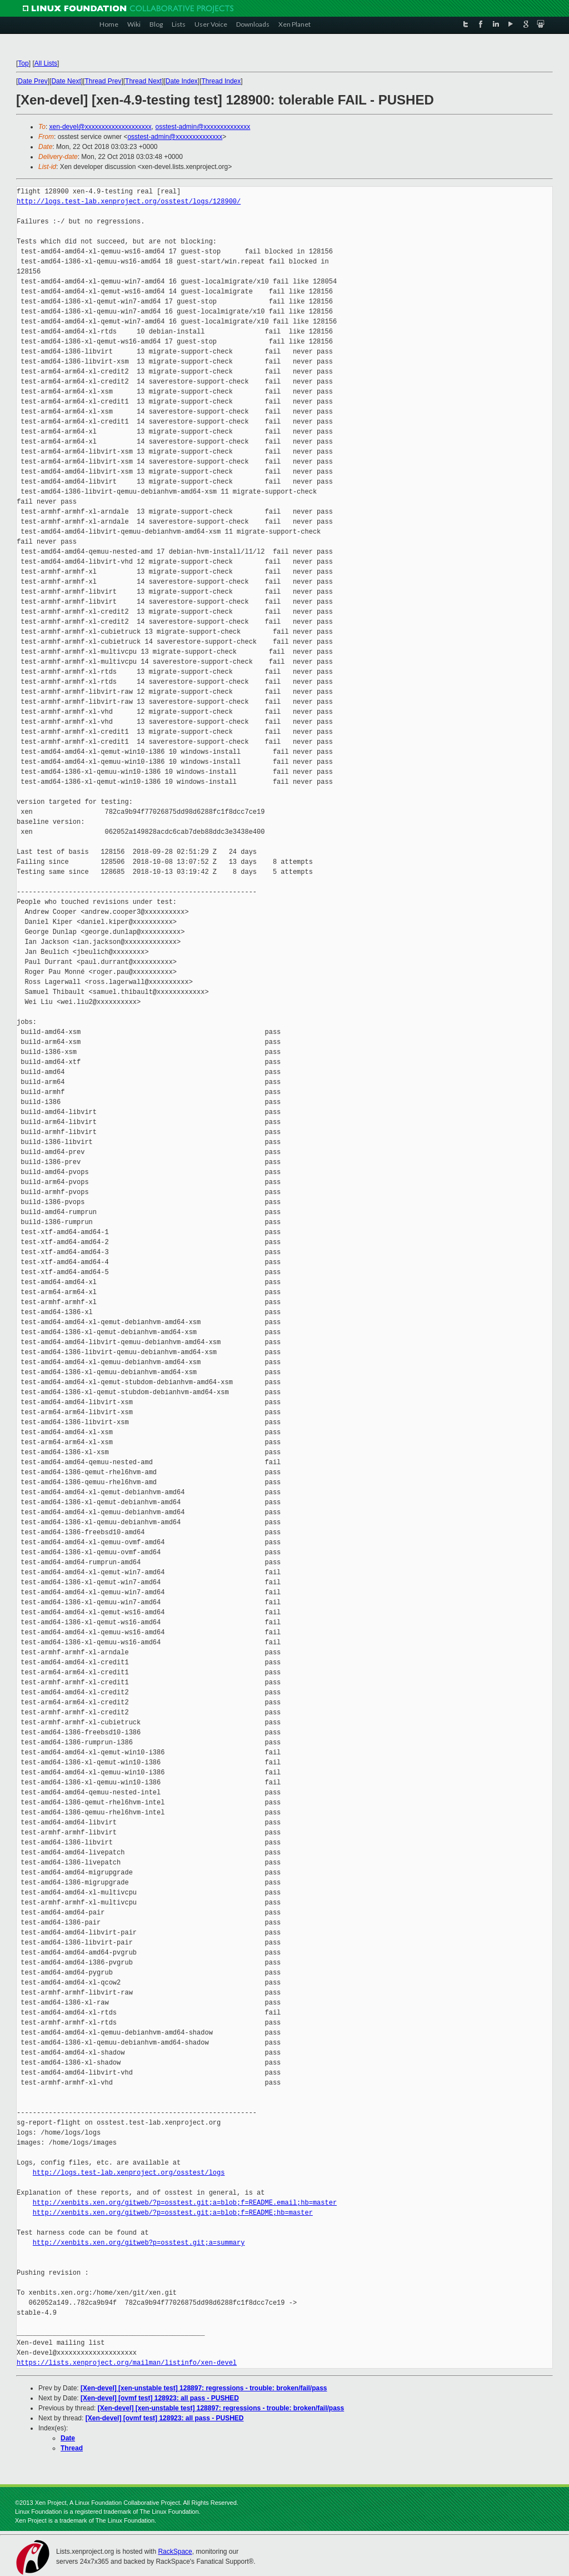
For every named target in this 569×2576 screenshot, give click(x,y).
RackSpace (175, 2551)
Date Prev (32, 81)
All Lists (45, 63)
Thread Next (143, 81)
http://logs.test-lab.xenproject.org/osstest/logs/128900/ (129, 201)
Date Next (66, 81)
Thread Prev (102, 81)
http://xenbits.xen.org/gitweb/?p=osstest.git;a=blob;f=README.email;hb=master (185, 2202)
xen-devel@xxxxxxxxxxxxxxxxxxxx (100, 127)
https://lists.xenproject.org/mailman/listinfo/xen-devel (127, 2363)
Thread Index (221, 81)
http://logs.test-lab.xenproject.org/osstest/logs (129, 2172)
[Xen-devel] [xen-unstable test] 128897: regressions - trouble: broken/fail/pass (204, 2388)
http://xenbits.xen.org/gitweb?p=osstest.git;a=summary (139, 2242)
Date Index (182, 81)
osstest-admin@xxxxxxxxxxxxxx (202, 127)
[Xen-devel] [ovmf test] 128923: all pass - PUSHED (160, 2398)
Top (23, 63)
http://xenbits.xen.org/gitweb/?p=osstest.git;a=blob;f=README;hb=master (173, 2212)
